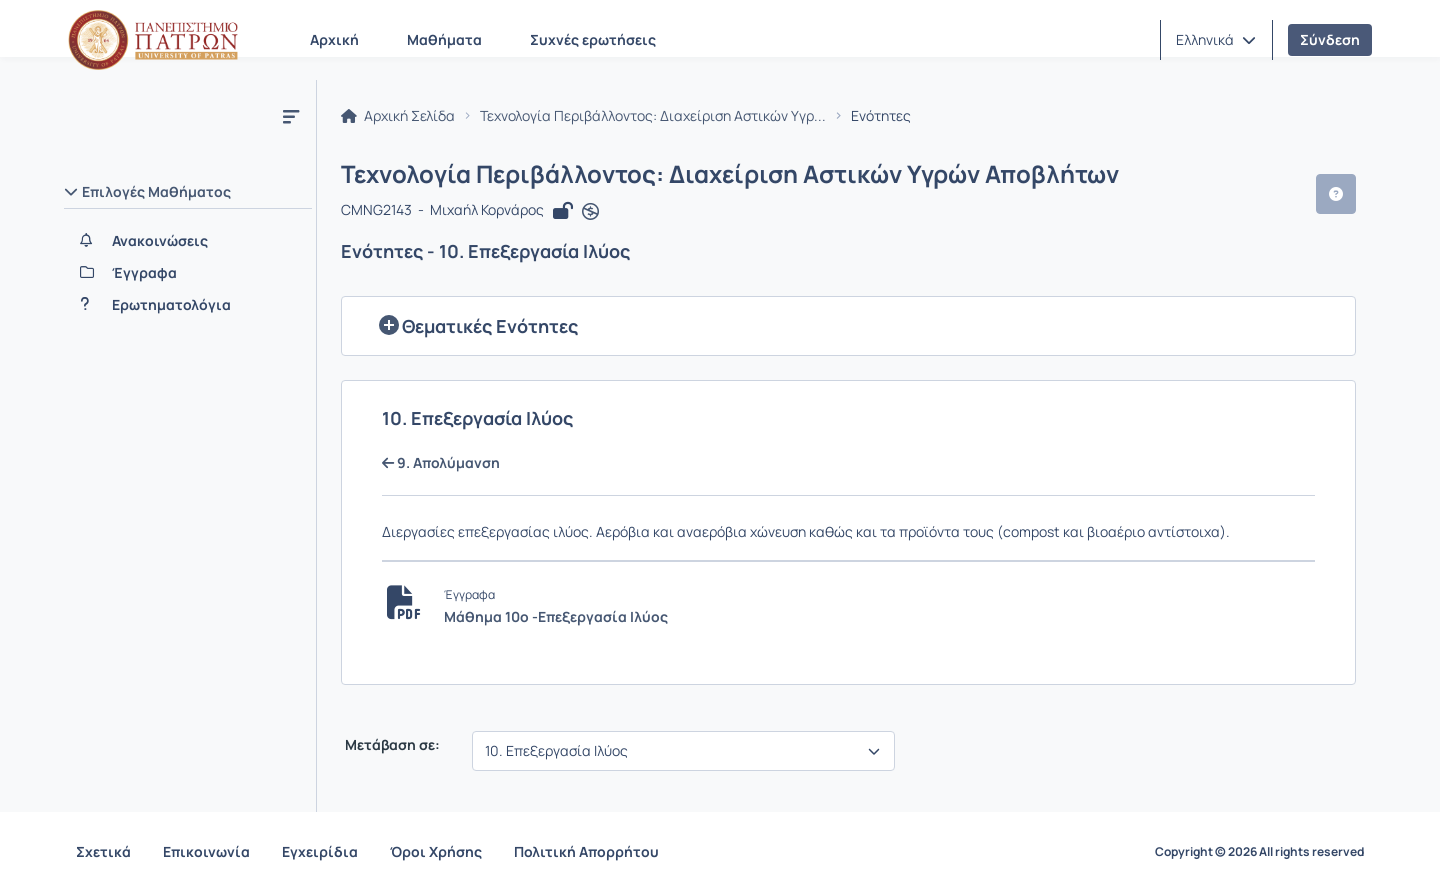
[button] (1216, 40)
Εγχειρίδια (320, 851)
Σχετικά (103, 851)
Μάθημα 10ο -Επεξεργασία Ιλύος (556, 616)
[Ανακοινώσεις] (188, 241)
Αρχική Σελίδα (398, 116)
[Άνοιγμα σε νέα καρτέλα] (590, 212)
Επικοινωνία (206, 851)
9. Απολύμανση (441, 463)
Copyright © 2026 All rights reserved (1259, 852)
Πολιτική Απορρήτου (586, 851)
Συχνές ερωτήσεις (593, 39)
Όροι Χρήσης (436, 851)
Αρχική (334, 39)
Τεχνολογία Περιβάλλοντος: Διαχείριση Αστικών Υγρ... (653, 116)
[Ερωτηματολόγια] (188, 305)
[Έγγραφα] (188, 273)
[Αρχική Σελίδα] (153, 40)
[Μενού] (291, 116)
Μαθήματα (444, 39)
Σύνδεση (1330, 39)
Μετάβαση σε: (391, 745)
